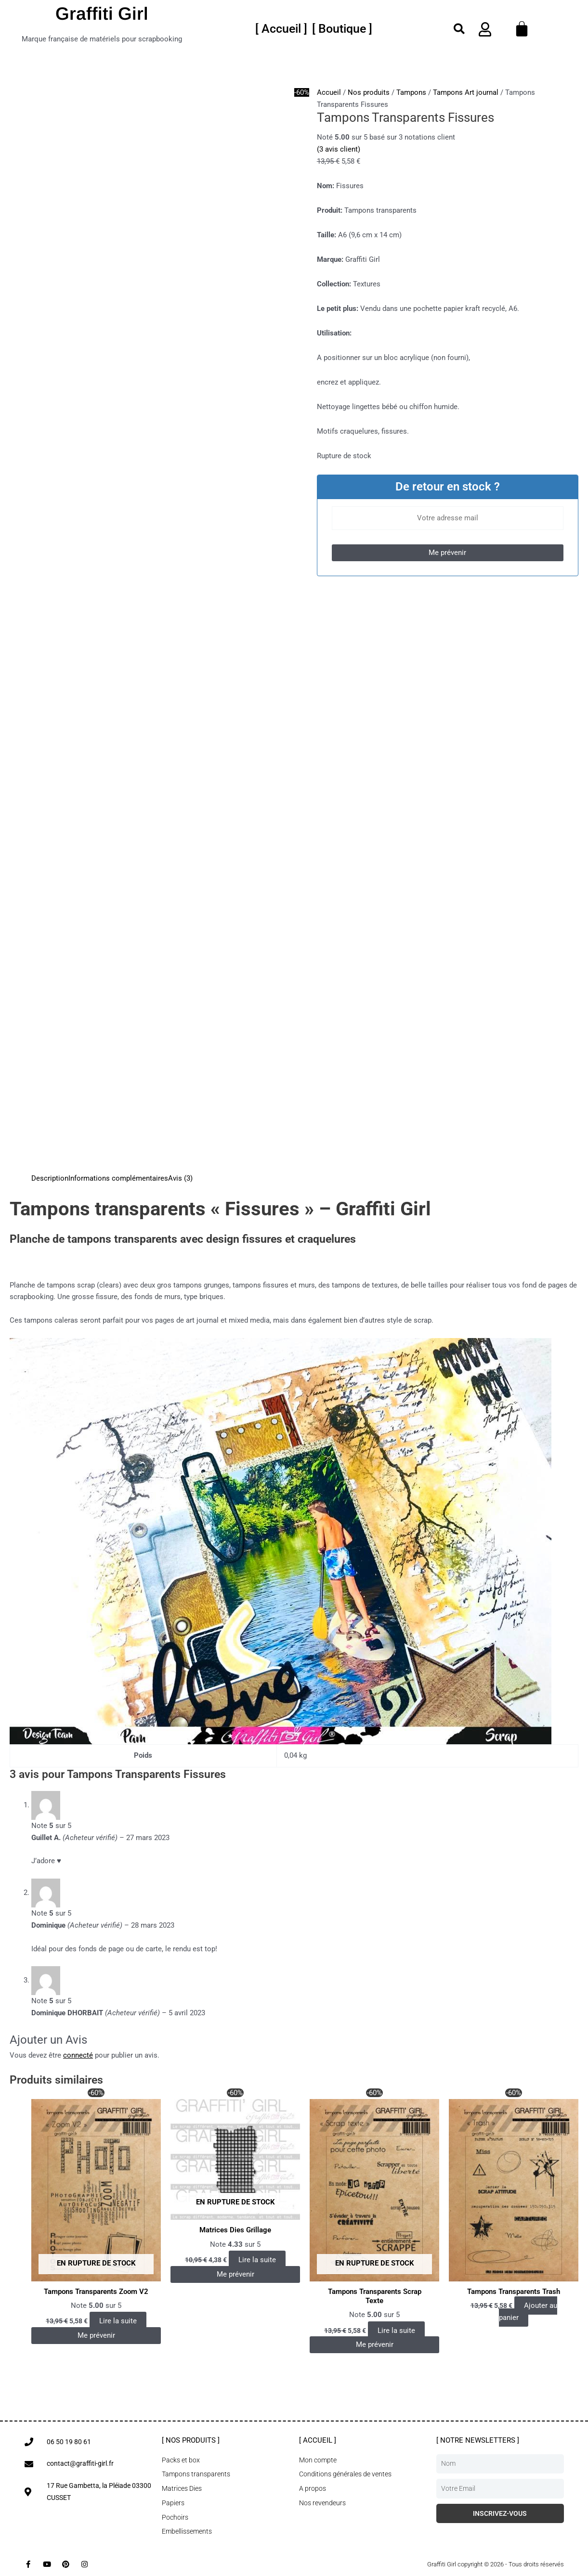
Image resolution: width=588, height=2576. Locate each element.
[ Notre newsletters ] (477, 2440)
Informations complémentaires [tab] (118, 1178)
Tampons (411, 92)
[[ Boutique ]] (342, 29)
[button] (459, 28)
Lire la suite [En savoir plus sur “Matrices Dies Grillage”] (257, 2259)
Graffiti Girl (101, 14)
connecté (78, 2055)
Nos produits (369, 92)
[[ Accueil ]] (281, 29)
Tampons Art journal (465, 92)
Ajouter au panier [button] (528, 2311)
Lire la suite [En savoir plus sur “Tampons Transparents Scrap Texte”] (396, 2330)
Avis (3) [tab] (180, 1178)
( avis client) (338, 149)
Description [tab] (49, 1178)
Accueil (329, 92)
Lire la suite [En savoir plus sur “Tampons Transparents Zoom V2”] (118, 2321)
